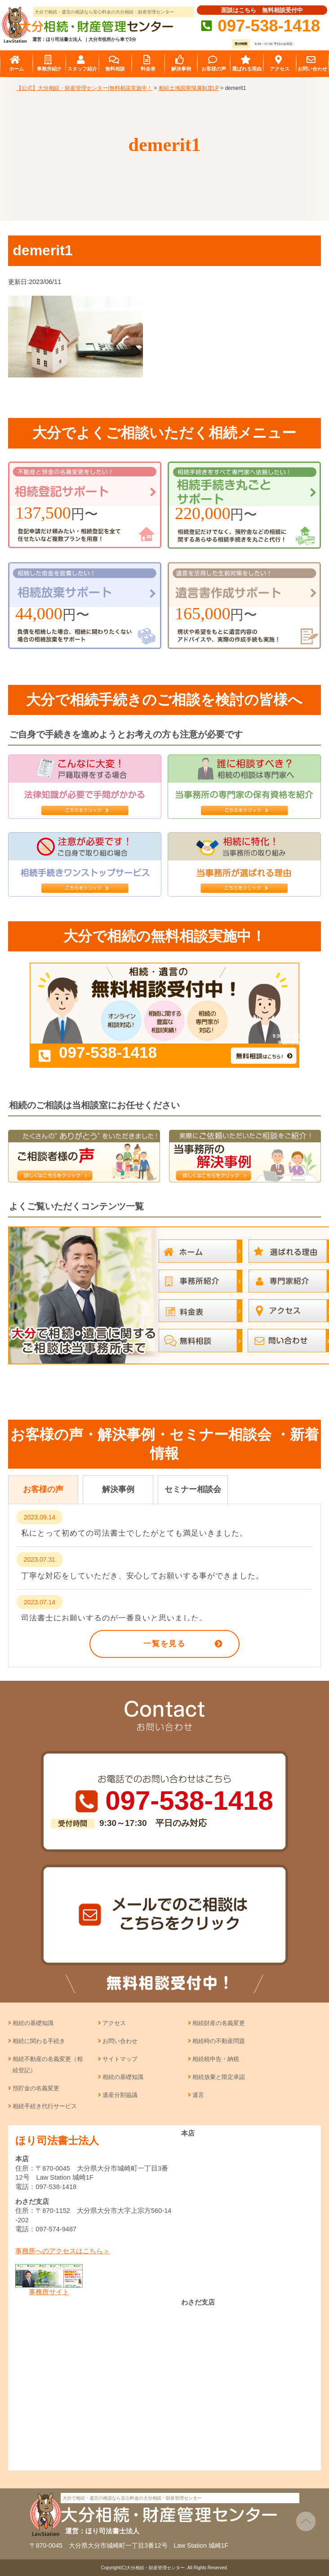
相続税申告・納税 (215, 2059)
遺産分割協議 (120, 2095)
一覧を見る (164, 1643)
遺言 (198, 2095)
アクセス (114, 2023)
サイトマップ (120, 2059)
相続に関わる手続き (39, 2041)
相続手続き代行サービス (45, 2106)
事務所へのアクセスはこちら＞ (62, 2251)
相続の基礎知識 (33, 2023)
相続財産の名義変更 (218, 2023)
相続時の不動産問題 (218, 2041)
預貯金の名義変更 (36, 2088)
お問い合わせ (120, 2041)
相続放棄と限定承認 (218, 2077)
